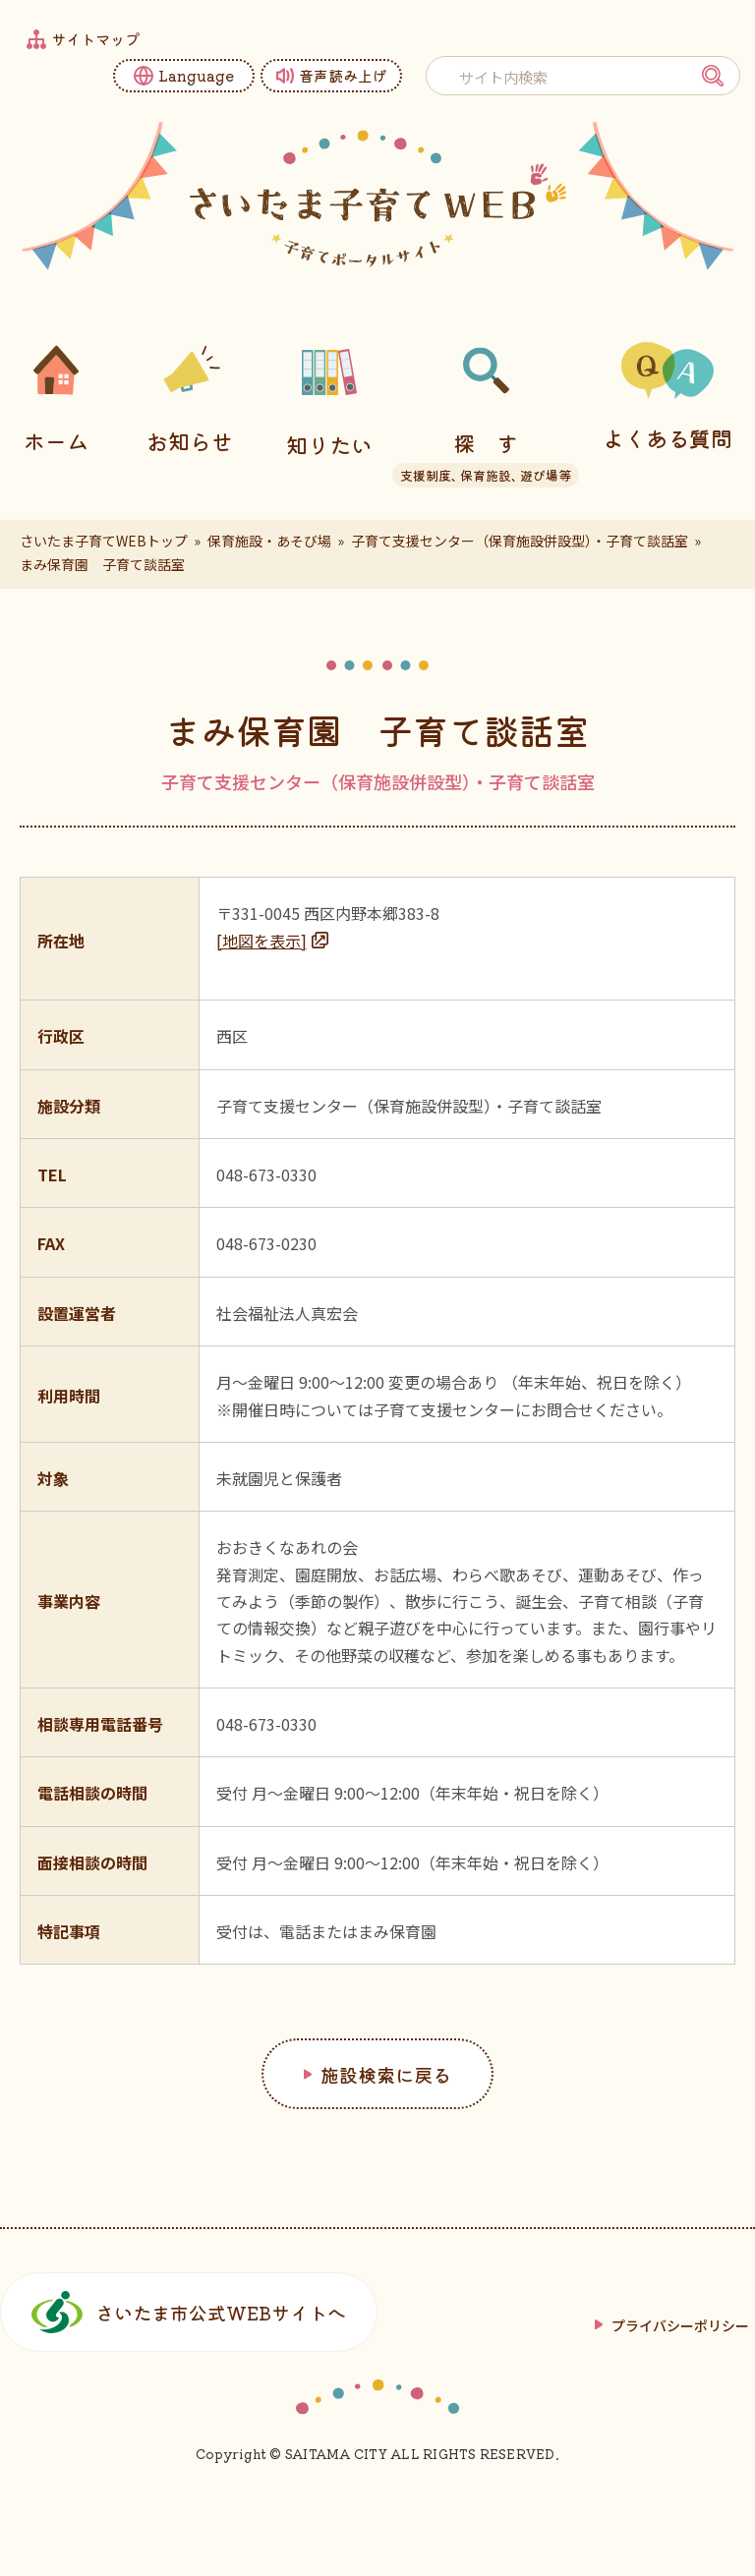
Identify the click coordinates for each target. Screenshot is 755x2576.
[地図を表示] (261, 940)
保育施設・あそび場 (269, 540)
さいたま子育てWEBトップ (104, 540)
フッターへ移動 (0, 0)
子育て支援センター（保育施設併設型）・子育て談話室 (519, 540)
